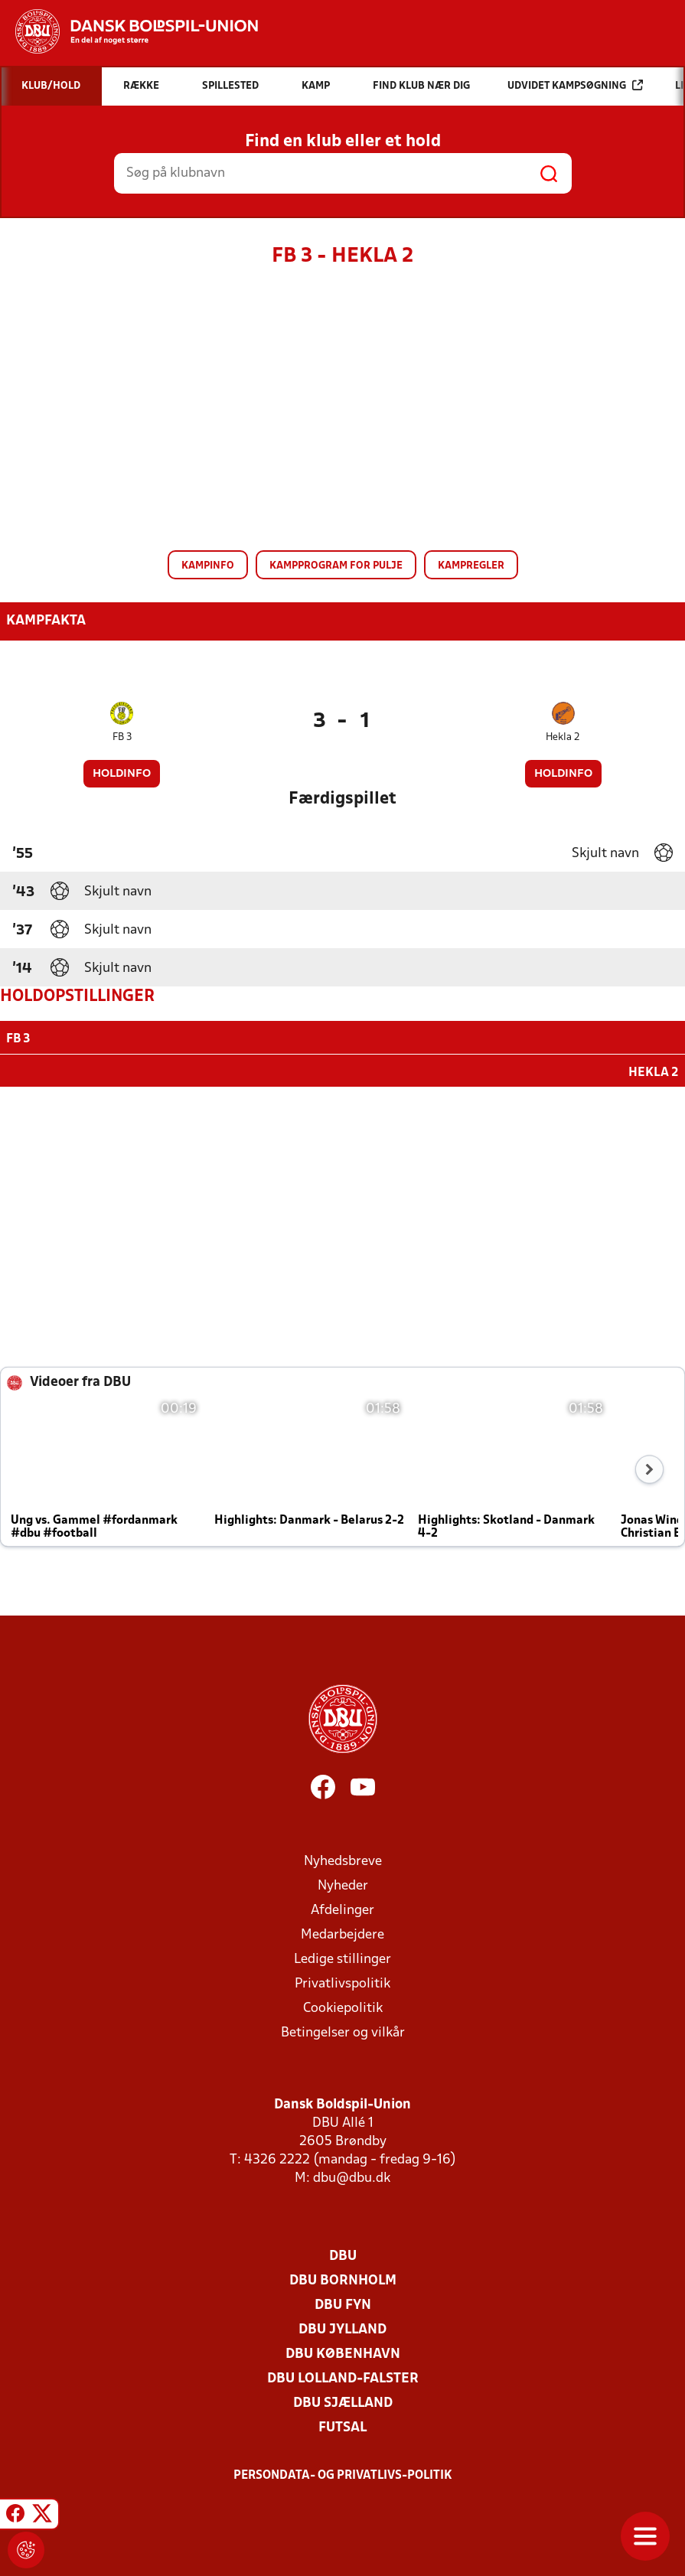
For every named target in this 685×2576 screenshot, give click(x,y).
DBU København (342, 2352)
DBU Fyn (343, 2303)
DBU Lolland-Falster (343, 2377)
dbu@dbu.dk (351, 2176)
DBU (343, 2254)
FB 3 (122, 737)
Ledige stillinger (342, 1958)
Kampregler (471, 566)
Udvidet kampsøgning (575, 85)
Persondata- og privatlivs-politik (342, 2474)
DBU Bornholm (342, 2279)
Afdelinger (342, 1909)
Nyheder (343, 1884)
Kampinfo (207, 566)
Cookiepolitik (343, 2007)
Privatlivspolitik (342, 1982)
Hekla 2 (563, 737)
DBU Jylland (342, 2328)
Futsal (342, 2426)
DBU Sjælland (343, 2401)
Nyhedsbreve (343, 1860)
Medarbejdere (342, 1933)
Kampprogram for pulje (336, 566)
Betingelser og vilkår (343, 2031)
